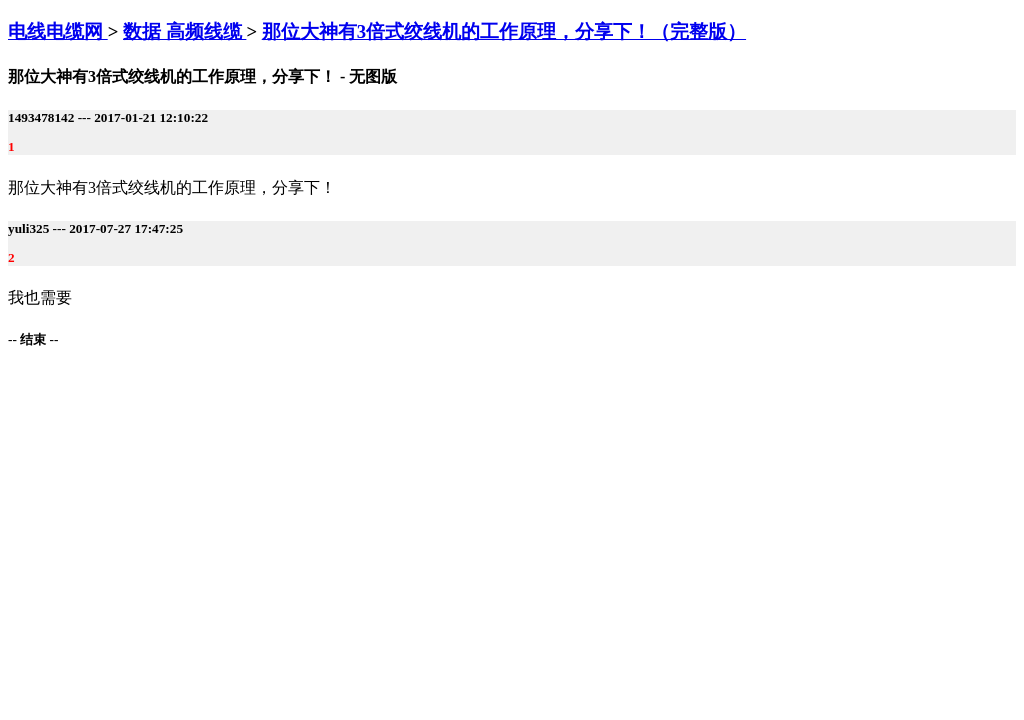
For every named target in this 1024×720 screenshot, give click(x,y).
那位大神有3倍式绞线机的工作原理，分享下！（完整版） (504, 31)
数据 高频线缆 (184, 31)
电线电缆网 (58, 31)
